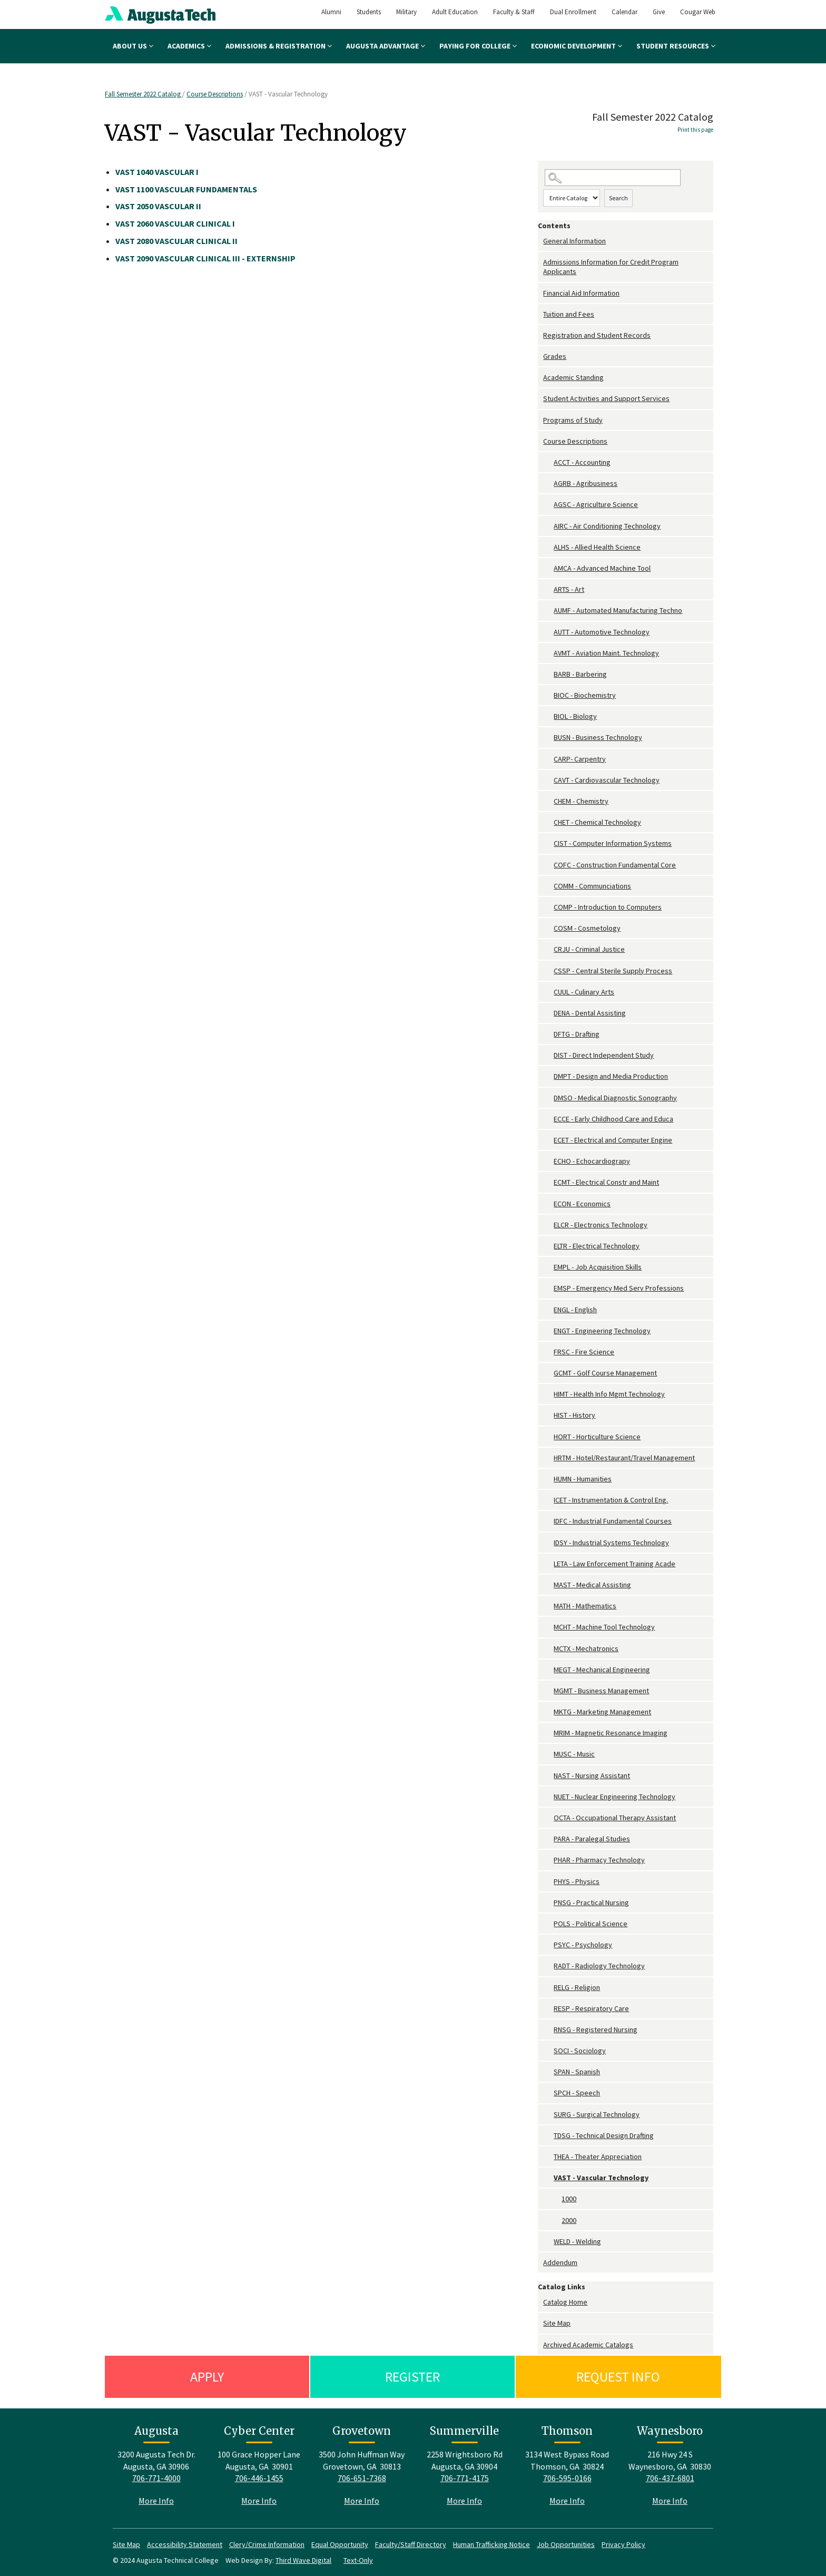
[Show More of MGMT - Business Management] (548, 1691)
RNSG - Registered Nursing (595, 2029)
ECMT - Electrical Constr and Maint (606, 1182)
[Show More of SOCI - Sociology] (548, 2050)
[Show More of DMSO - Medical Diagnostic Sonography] (548, 1098)
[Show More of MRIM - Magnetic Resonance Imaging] (548, 1733)
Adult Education (455, 11)
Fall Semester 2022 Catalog (143, 94)
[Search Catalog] (613, 178)
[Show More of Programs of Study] (540, 420)
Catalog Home (565, 2302)
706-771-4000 (156, 2478)
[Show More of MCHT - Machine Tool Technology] (548, 1627)
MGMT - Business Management (601, 1690)
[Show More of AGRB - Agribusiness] (548, 483)
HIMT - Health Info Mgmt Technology (609, 1394)
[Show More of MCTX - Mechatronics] (548, 1648)
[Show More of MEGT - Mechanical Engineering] (548, 1669)
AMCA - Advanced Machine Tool (602, 568)
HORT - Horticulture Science (597, 1436)
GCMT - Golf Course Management (605, 1373)
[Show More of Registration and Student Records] (540, 335)
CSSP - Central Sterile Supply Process (613, 970)
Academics (189, 46)
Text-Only (358, 2560)
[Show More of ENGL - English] (548, 1309)
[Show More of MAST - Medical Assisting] (548, 1585)
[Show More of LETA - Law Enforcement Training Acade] (548, 1564)
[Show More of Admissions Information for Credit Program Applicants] (540, 262)
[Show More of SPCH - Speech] (548, 2093)
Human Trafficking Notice (491, 2544)
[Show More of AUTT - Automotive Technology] (548, 632)
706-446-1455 (259, 2478)
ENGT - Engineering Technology (602, 1330)
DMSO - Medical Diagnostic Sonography (615, 1097)
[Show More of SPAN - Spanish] (548, 2072)
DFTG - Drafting (576, 1034)
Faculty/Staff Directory (410, 2544)
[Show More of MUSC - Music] (548, 1754)
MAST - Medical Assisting (592, 1584)
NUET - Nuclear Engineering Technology (614, 1796)
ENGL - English (575, 1309)
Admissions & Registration (278, 46)
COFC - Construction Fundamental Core (615, 865)
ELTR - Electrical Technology (597, 1246)
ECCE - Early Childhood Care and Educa (613, 1119)
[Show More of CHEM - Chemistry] (548, 801)
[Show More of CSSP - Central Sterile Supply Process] (548, 971)
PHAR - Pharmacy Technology (599, 1860)
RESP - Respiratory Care (591, 2008)
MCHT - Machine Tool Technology (604, 1627)
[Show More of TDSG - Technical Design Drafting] (548, 2135)
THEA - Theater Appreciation (598, 2156)
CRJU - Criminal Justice (589, 949)
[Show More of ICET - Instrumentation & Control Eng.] (548, 1500)
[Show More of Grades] (540, 356)
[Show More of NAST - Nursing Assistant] (548, 1775)
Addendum (560, 2262)
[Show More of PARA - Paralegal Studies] (548, 1839)
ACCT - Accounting (582, 462)
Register (412, 2376)
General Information (574, 241)
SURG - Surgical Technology (597, 2114)
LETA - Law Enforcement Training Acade (614, 1563)
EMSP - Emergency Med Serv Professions (619, 1288)
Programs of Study (573, 420)
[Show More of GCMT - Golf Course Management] (548, 1373)
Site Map (557, 2323)
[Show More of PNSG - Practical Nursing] (548, 1902)
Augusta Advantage (385, 46)
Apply (207, 2376)
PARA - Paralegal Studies (592, 1838)
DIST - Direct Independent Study (604, 1055)
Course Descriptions (214, 94)
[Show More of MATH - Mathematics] (548, 1606)
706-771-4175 (464, 2478)
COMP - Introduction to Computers (608, 907)
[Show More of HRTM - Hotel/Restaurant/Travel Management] (548, 1458)
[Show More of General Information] (540, 241)
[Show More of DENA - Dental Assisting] (548, 1013)
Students (369, 11)
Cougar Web (697, 11)
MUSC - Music (574, 1754)
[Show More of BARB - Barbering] (548, 674)
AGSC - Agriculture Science (596, 504)
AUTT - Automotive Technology (602, 632)
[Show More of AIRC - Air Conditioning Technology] (548, 526)
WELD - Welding (577, 2241)
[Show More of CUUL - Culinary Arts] (548, 992)
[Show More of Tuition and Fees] (540, 314)
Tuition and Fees (568, 314)
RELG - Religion (577, 1987)
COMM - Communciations (592, 886)
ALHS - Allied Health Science (597, 547)
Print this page (695, 129)
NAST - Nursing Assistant (592, 1775)
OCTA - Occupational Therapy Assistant (615, 1817)
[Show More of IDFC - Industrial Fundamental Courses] (548, 1521)
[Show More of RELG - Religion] (548, 1987)
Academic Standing (573, 377)
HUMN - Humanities (583, 1479)
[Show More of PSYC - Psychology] (548, 1945)
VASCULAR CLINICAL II (176, 241)
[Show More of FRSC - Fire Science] (548, 1352)
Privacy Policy (623, 2544)
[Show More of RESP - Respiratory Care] (548, 2008)
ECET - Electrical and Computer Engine (613, 1140)
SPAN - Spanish (577, 2071)
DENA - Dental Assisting (590, 1013)
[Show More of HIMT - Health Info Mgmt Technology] (548, 1394)
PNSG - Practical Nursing (591, 1902)
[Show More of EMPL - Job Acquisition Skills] (548, 1267)
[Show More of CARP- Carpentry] (548, 759)
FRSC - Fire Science (584, 1352)
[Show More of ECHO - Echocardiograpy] (548, 1161)
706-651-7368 (362, 2478)
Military (406, 11)
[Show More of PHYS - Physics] (548, 1881)
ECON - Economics (582, 1203)
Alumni (331, 11)
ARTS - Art (569, 589)
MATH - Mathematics (585, 1606)
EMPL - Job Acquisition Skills (598, 1267)
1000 (569, 2198)
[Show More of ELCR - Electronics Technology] (548, 1225)
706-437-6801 (670, 2478)
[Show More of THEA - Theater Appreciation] (548, 2156)
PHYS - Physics (576, 1881)
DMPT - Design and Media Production (611, 1076)
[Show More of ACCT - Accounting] (548, 462)
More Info (156, 2500)
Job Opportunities (566, 2544)
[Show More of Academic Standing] (540, 377)
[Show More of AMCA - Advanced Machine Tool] (548, 568)
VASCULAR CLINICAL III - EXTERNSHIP (205, 258)
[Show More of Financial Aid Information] (540, 293)
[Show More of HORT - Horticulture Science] (548, 1437)
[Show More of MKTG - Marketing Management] (548, 1712)
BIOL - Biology (575, 716)
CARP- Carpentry (580, 759)
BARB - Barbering (580, 674)
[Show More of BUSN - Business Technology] (548, 737)
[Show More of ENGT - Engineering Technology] (548, 1331)
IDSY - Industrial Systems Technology (611, 1542)
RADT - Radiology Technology (599, 1965)
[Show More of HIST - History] (548, 1415)
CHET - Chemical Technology (597, 822)
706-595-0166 (567, 2478)
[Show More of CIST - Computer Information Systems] (548, 843)
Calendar (624, 11)
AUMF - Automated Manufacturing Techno (618, 610)
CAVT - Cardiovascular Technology (607, 780)
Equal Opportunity (339, 2544)
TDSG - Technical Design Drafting (604, 2135)
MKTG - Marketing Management (602, 1711)
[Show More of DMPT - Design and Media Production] (548, 1076)
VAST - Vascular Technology (601, 2177)
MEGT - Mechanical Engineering (602, 1669)
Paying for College (478, 46)
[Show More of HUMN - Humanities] (548, 1479)
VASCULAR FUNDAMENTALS (186, 189)
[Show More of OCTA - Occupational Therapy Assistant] (548, 1818)
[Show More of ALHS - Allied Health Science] (548, 547)
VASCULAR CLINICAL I (175, 223)
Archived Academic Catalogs (588, 2344)
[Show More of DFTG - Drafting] (548, 1034)
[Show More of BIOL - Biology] (548, 716)
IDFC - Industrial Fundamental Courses (613, 1521)
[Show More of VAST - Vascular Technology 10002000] (548, 2177)
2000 (569, 2220)
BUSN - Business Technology (598, 737)
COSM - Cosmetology (587, 928)
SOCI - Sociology (580, 2050)
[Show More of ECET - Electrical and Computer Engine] (548, 1140)
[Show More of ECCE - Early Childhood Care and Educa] (548, 1119)
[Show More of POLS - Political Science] (548, 1923)
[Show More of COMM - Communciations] (548, 886)
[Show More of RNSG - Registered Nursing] (548, 2029)
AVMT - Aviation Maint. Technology (606, 653)
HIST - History (574, 1415)
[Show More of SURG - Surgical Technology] (548, 2114)
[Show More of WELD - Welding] (548, 2241)
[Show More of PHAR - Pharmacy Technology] (548, 1860)
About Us (133, 46)
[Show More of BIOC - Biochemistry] (548, 695)
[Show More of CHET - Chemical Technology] (548, 822)
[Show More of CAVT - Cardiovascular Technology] (548, 780)
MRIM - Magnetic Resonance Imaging (610, 1733)
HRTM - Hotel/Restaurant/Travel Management (624, 1457)
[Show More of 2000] (556, 2220)
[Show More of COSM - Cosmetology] (548, 928)
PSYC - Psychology (583, 1944)
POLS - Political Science (590, 1923)
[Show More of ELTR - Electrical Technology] (548, 1246)
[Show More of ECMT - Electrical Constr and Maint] (548, 1182)
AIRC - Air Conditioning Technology (607, 526)
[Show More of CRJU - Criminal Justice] (548, 949)
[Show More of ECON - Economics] (548, 1204)
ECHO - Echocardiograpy (592, 1161)
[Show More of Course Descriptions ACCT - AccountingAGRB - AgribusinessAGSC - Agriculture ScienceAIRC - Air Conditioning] (540, 441)
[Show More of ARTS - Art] (548, 589)
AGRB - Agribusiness (585, 483)
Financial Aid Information (581, 293)
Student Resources (675, 46)
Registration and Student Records (597, 335)
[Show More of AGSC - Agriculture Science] (548, 504)
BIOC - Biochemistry (585, 695)
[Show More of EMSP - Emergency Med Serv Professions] (548, 1288)
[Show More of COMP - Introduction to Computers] (548, 907)
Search (618, 198)
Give (659, 11)
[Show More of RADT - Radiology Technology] (548, 1966)
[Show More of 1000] (556, 2199)
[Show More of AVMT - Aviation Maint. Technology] (548, 653)
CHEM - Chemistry (581, 801)
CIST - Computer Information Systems (613, 843)
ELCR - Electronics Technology (600, 1225)
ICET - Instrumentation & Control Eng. (611, 1500)
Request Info (618, 2376)
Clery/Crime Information (266, 2544)
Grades (554, 356)
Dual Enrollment (573, 11)
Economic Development (576, 46)
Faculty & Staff (514, 11)
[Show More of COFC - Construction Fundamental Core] (548, 865)
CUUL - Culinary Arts (584, 992)
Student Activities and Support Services (606, 398)
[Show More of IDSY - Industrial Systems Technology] (548, 1542)
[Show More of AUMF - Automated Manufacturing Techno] (548, 610)
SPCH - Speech (577, 2092)
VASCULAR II (158, 206)
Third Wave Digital (303, 2560)
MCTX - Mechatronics (586, 1648)
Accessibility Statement (184, 2544)
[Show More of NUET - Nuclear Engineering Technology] (548, 1796)
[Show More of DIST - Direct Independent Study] (548, 1055)
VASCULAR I (157, 172)
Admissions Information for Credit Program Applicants (610, 266)
